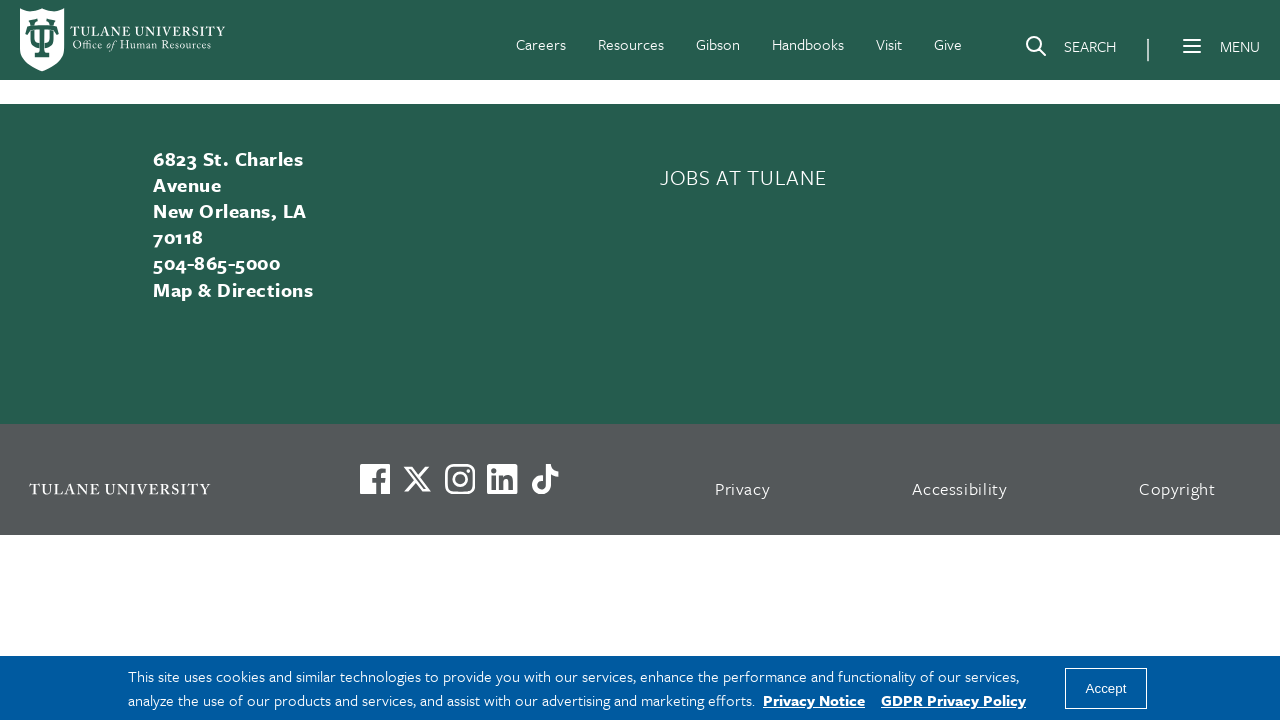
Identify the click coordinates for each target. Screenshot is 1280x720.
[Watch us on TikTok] (545, 479)
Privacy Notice (814, 700)
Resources (631, 44)
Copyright (1177, 488)
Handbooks (808, 44)
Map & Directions (233, 289)
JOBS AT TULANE (743, 177)
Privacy (743, 488)
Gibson (718, 44)
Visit (889, 44)
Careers (541, 44)
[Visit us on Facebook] (375, 479)
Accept (1106, 688)
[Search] (1070, 50)
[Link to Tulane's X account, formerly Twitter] (417, 479)
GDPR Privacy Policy (953, 700)
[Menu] (1192, 46)
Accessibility (960, 488)
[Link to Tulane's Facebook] (460, 479)
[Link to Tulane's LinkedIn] (502, 479)
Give (948, 44)
